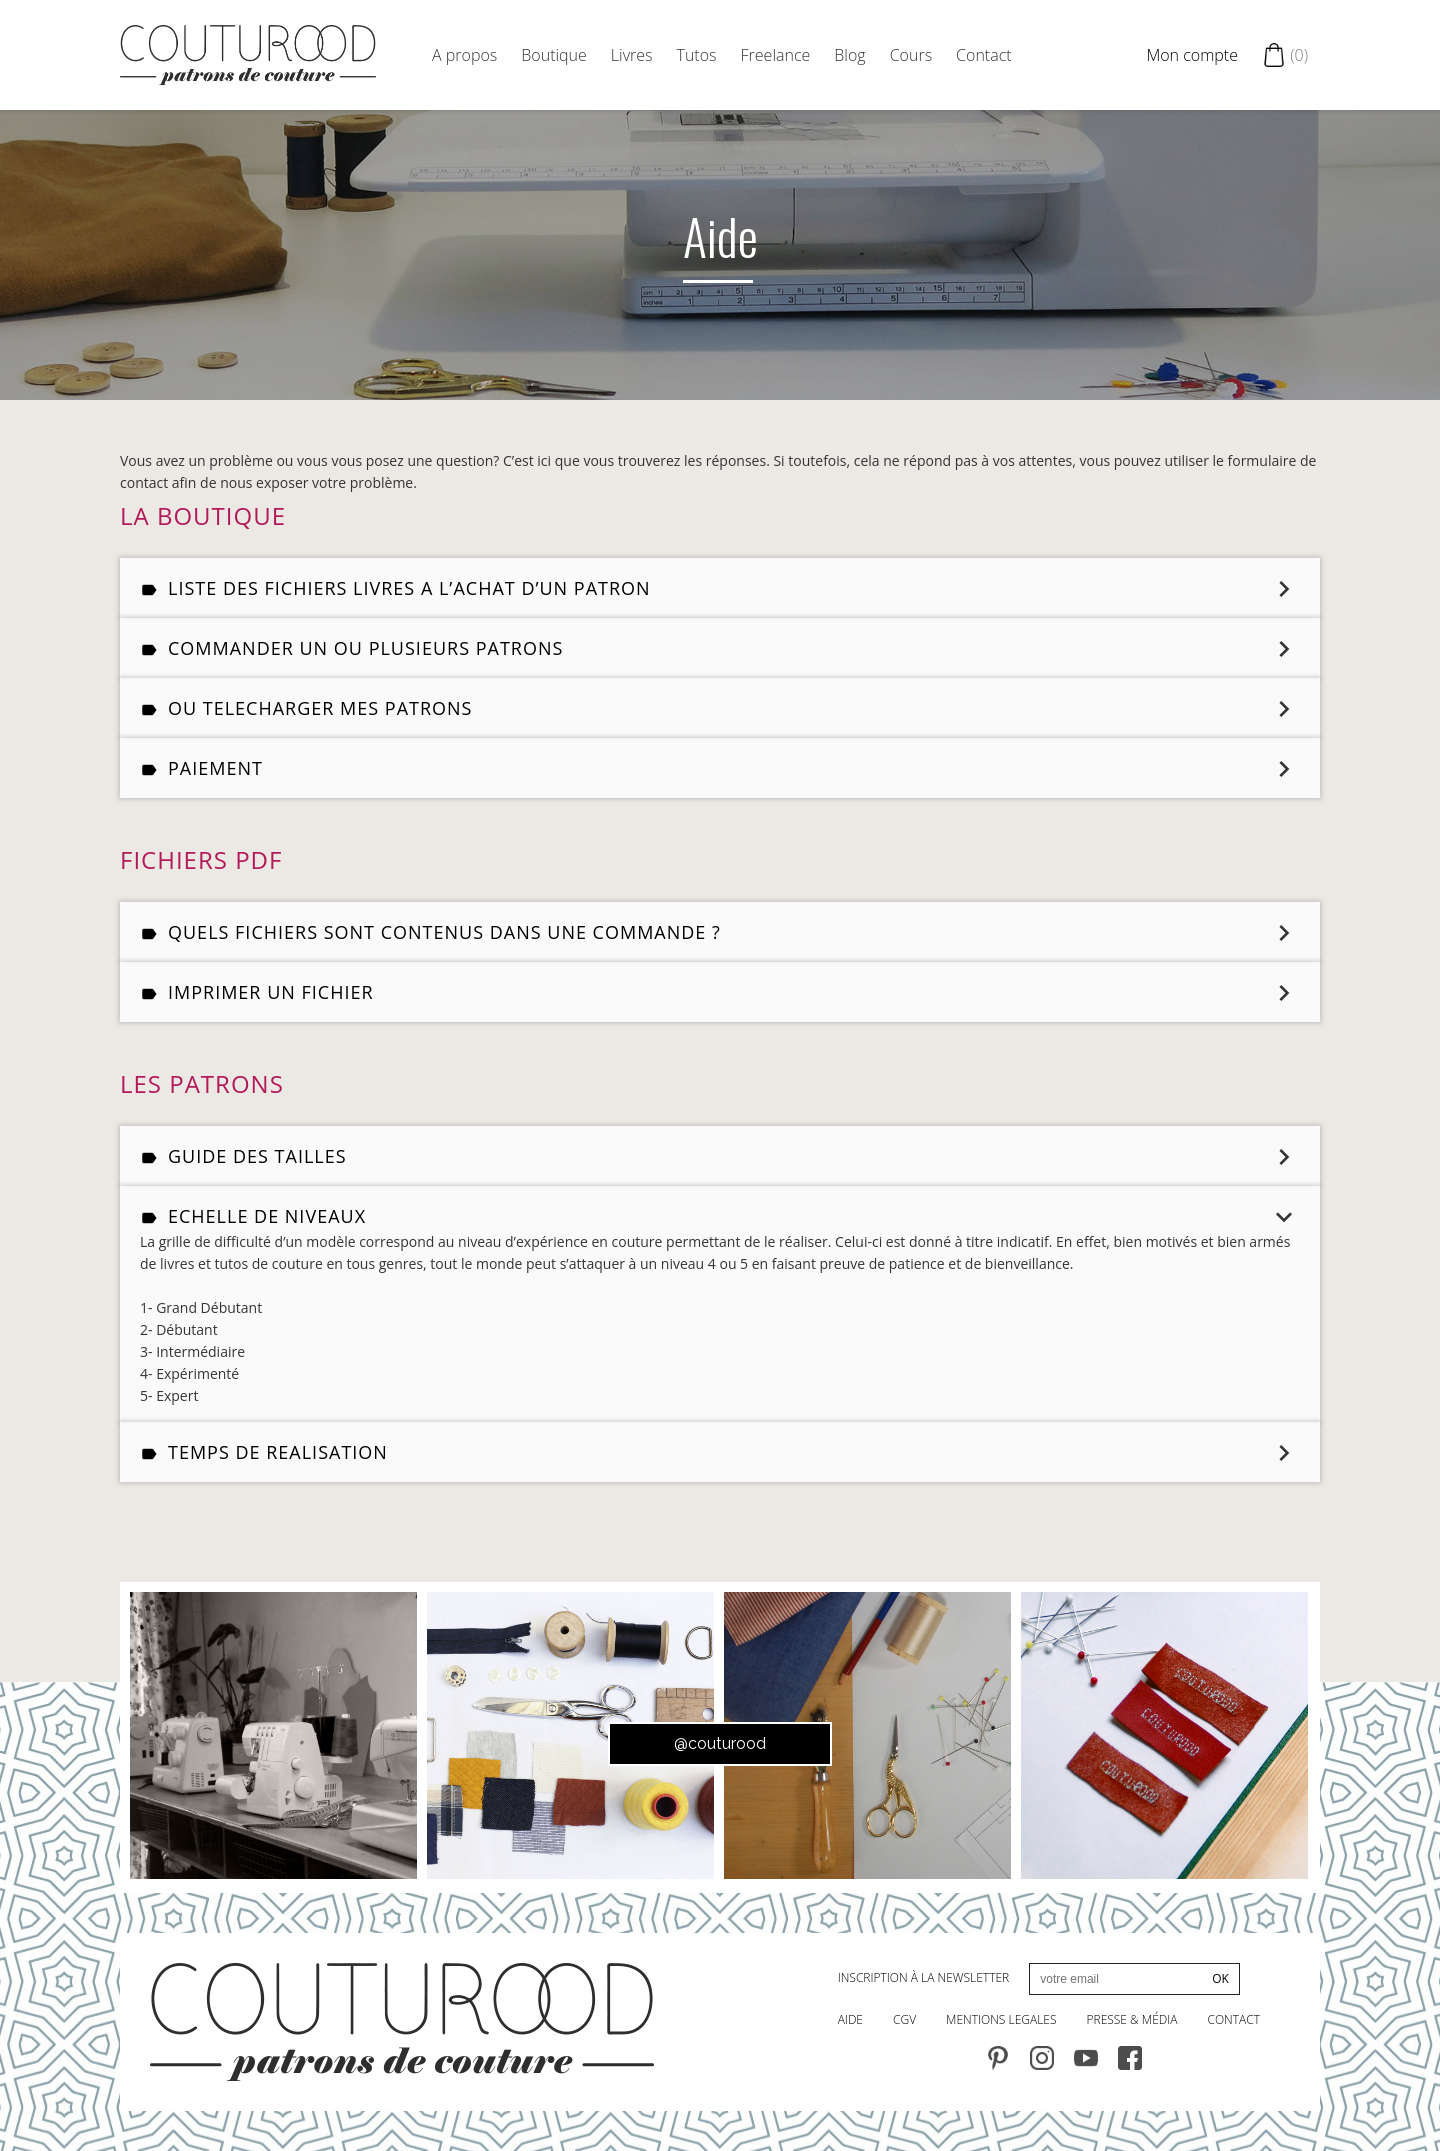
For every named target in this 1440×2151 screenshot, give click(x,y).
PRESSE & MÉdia (1132, 2019)
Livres (632, 55)
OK (1220, 1978)
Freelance (776, 55)
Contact (984, 55)
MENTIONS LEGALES (1001, 2019)
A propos (464, 55)
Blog (849, 55)
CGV (904, 2019)
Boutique (554, 55)
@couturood (720, 1743)
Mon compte (1192, 55)
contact (1233, 2019)
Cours (911, 55)
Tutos (697, 55)
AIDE (850, 2019)
